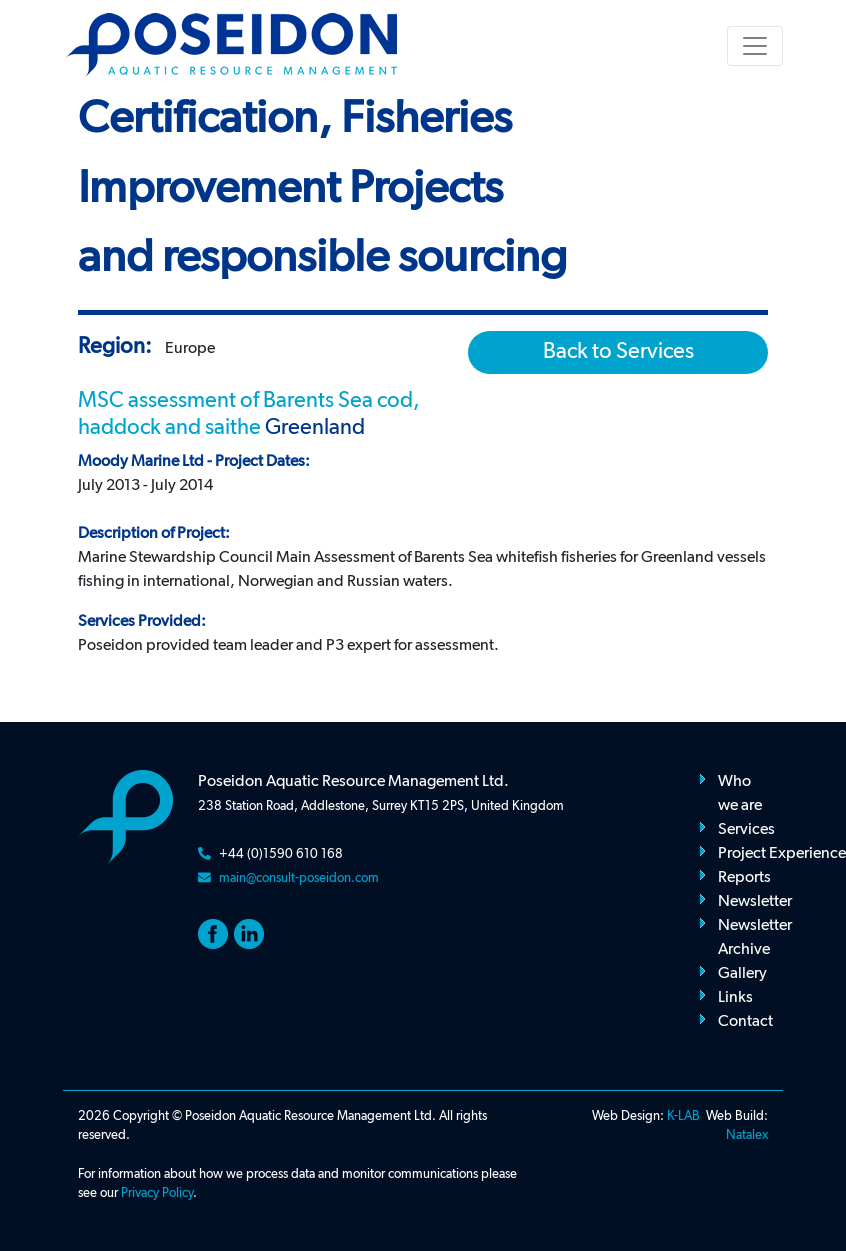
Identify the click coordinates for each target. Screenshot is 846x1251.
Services (746, 830)
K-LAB (683, 1116)
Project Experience (782, 854)
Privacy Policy (157, 1193)
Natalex (747, 1135)
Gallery (742, 974)
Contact (745, 1022)
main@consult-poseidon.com (299, 878)
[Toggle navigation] (755, 46)
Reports (744, 878)
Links (735, 998)
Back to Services (618, 352)
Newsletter (755, 902)
